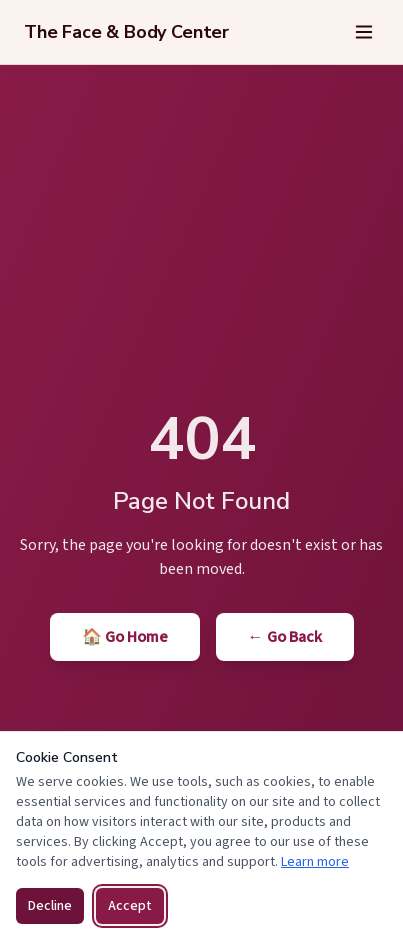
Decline (50, 906)
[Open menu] (364, 32)
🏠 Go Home (125, 637)
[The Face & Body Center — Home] (126, 32)
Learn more (315, 862)
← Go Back (285, 637)
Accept (130, 906)
